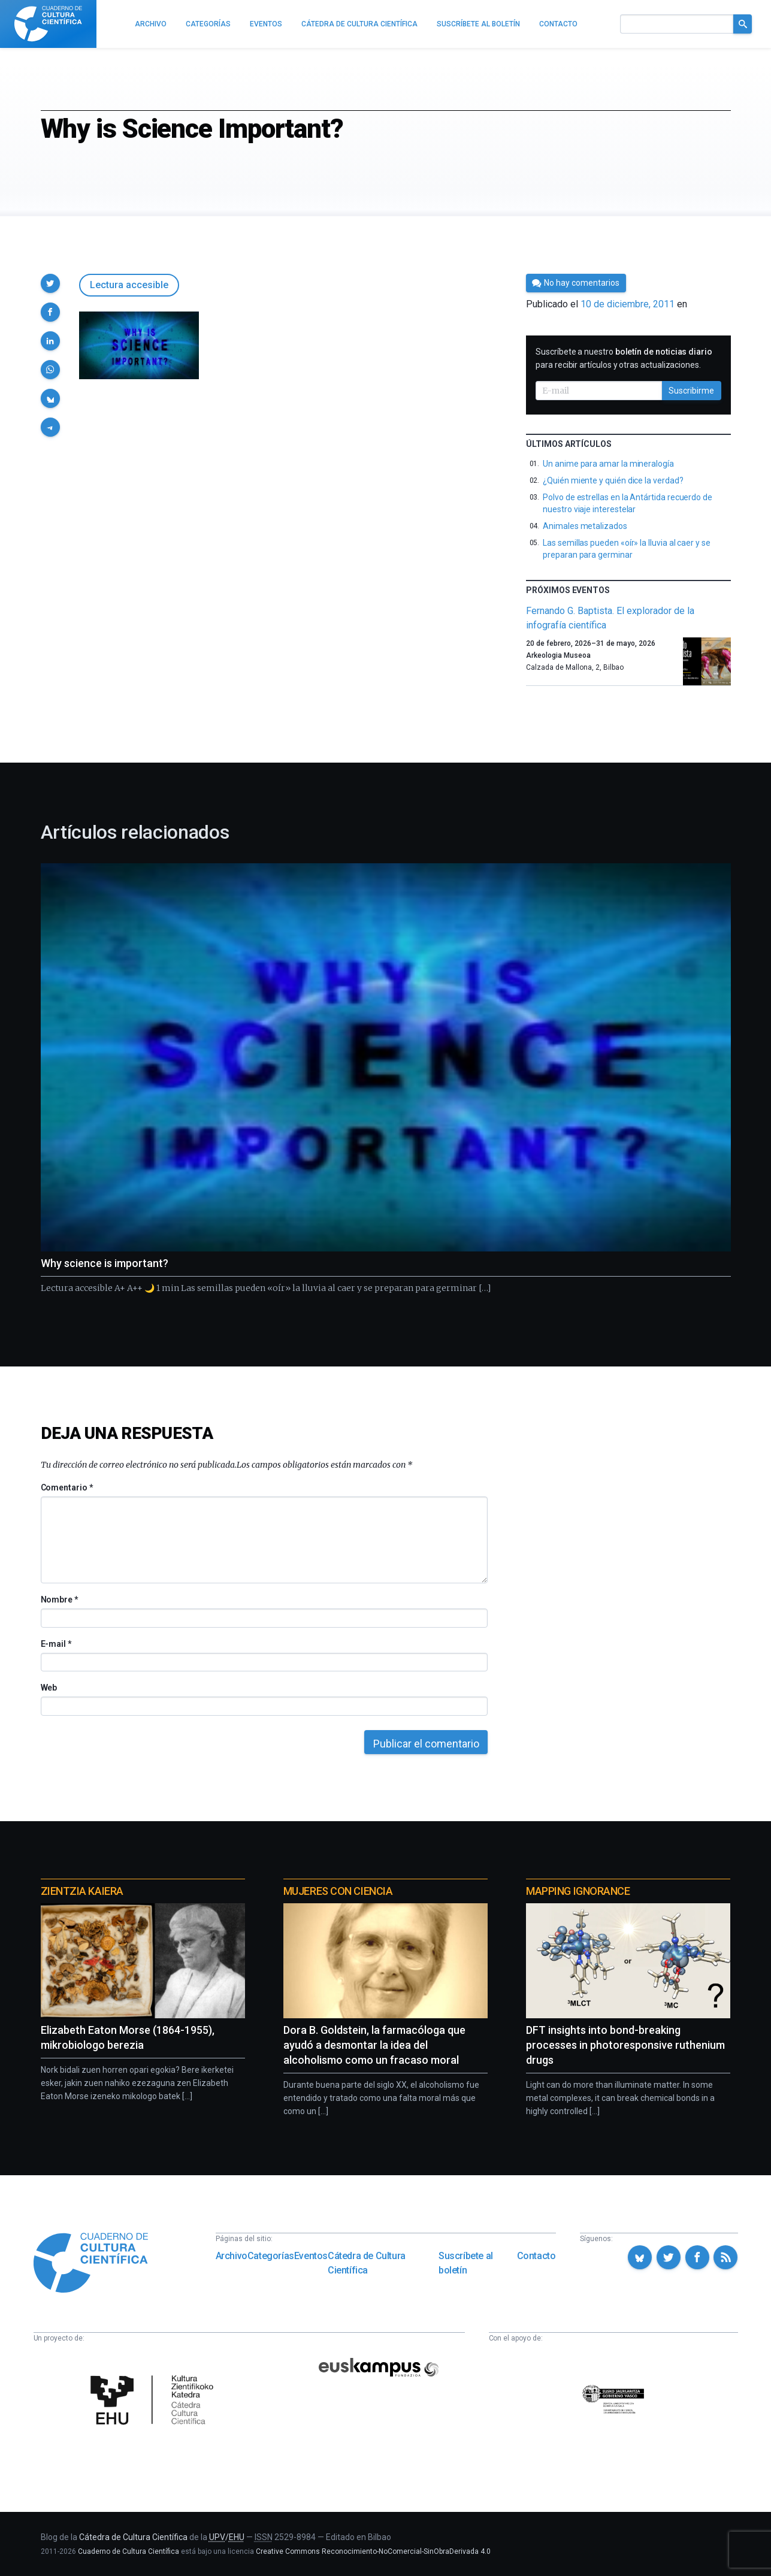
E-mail (56, 1644)
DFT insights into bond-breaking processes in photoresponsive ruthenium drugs (625, 2045)
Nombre (59, 1599)
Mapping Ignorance (578, 1891)
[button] (50, 283)
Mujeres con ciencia (337, 1891)
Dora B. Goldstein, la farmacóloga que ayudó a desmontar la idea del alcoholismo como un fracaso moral (374, 2045)
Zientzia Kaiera (82, 1891)
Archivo (231, 2255)
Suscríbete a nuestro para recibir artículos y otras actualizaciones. (624, 358)
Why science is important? (104, 1263)
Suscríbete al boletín (466, 2263)
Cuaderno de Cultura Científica (128, 2551)
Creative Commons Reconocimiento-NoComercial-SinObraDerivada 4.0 (373, 2551)
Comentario (67, 1487)
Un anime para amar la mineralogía (608, 463)
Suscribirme (691, 390)
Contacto (536, 2255)
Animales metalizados (585, 526)
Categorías (270, 2255)
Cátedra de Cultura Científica (367, 2263)
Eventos (311, 2255)
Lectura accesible (129, 285)
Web (49, 1687)
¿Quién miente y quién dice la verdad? (613, 480)
